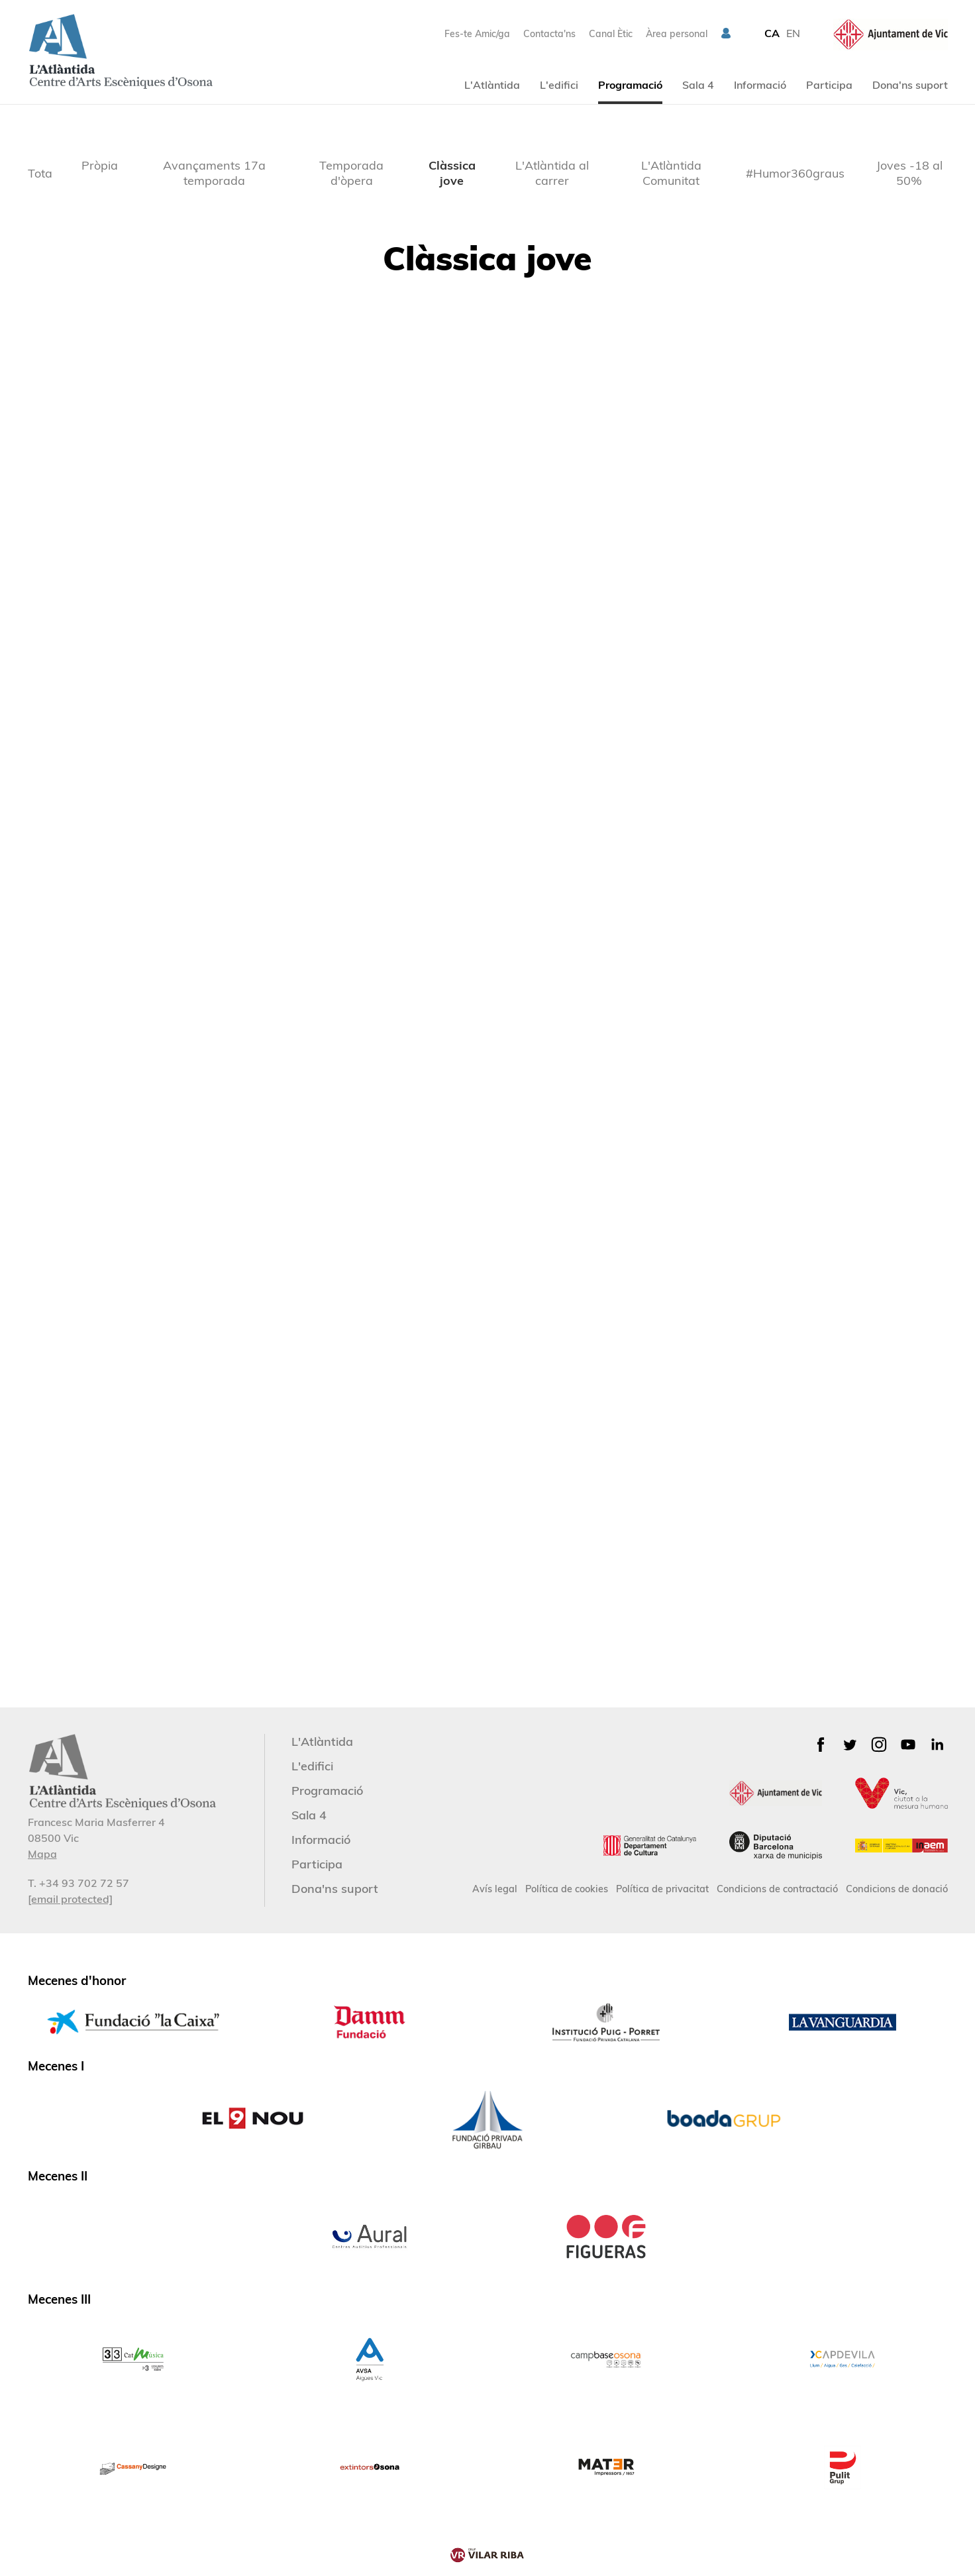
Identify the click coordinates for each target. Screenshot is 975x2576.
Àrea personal (676, 34)
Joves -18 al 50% (909, 173)
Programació (630, 84)
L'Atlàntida (492, 84)
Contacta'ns (549, 34)
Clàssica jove (452, 173)
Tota (40, 173)
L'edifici (559, 84)
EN (793, 33)
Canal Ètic (611, 34)
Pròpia (99, 165)
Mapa (42, 1853)
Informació (760, 84)
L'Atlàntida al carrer (552, 173)
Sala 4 (698, 84)
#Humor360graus (795, 173)
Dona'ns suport (910, 84)
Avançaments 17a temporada (214, 173)
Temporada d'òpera (351, 173)
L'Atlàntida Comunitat (671, 173)
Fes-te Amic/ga (477, 34)
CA (772, 33)
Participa (829, 84)
